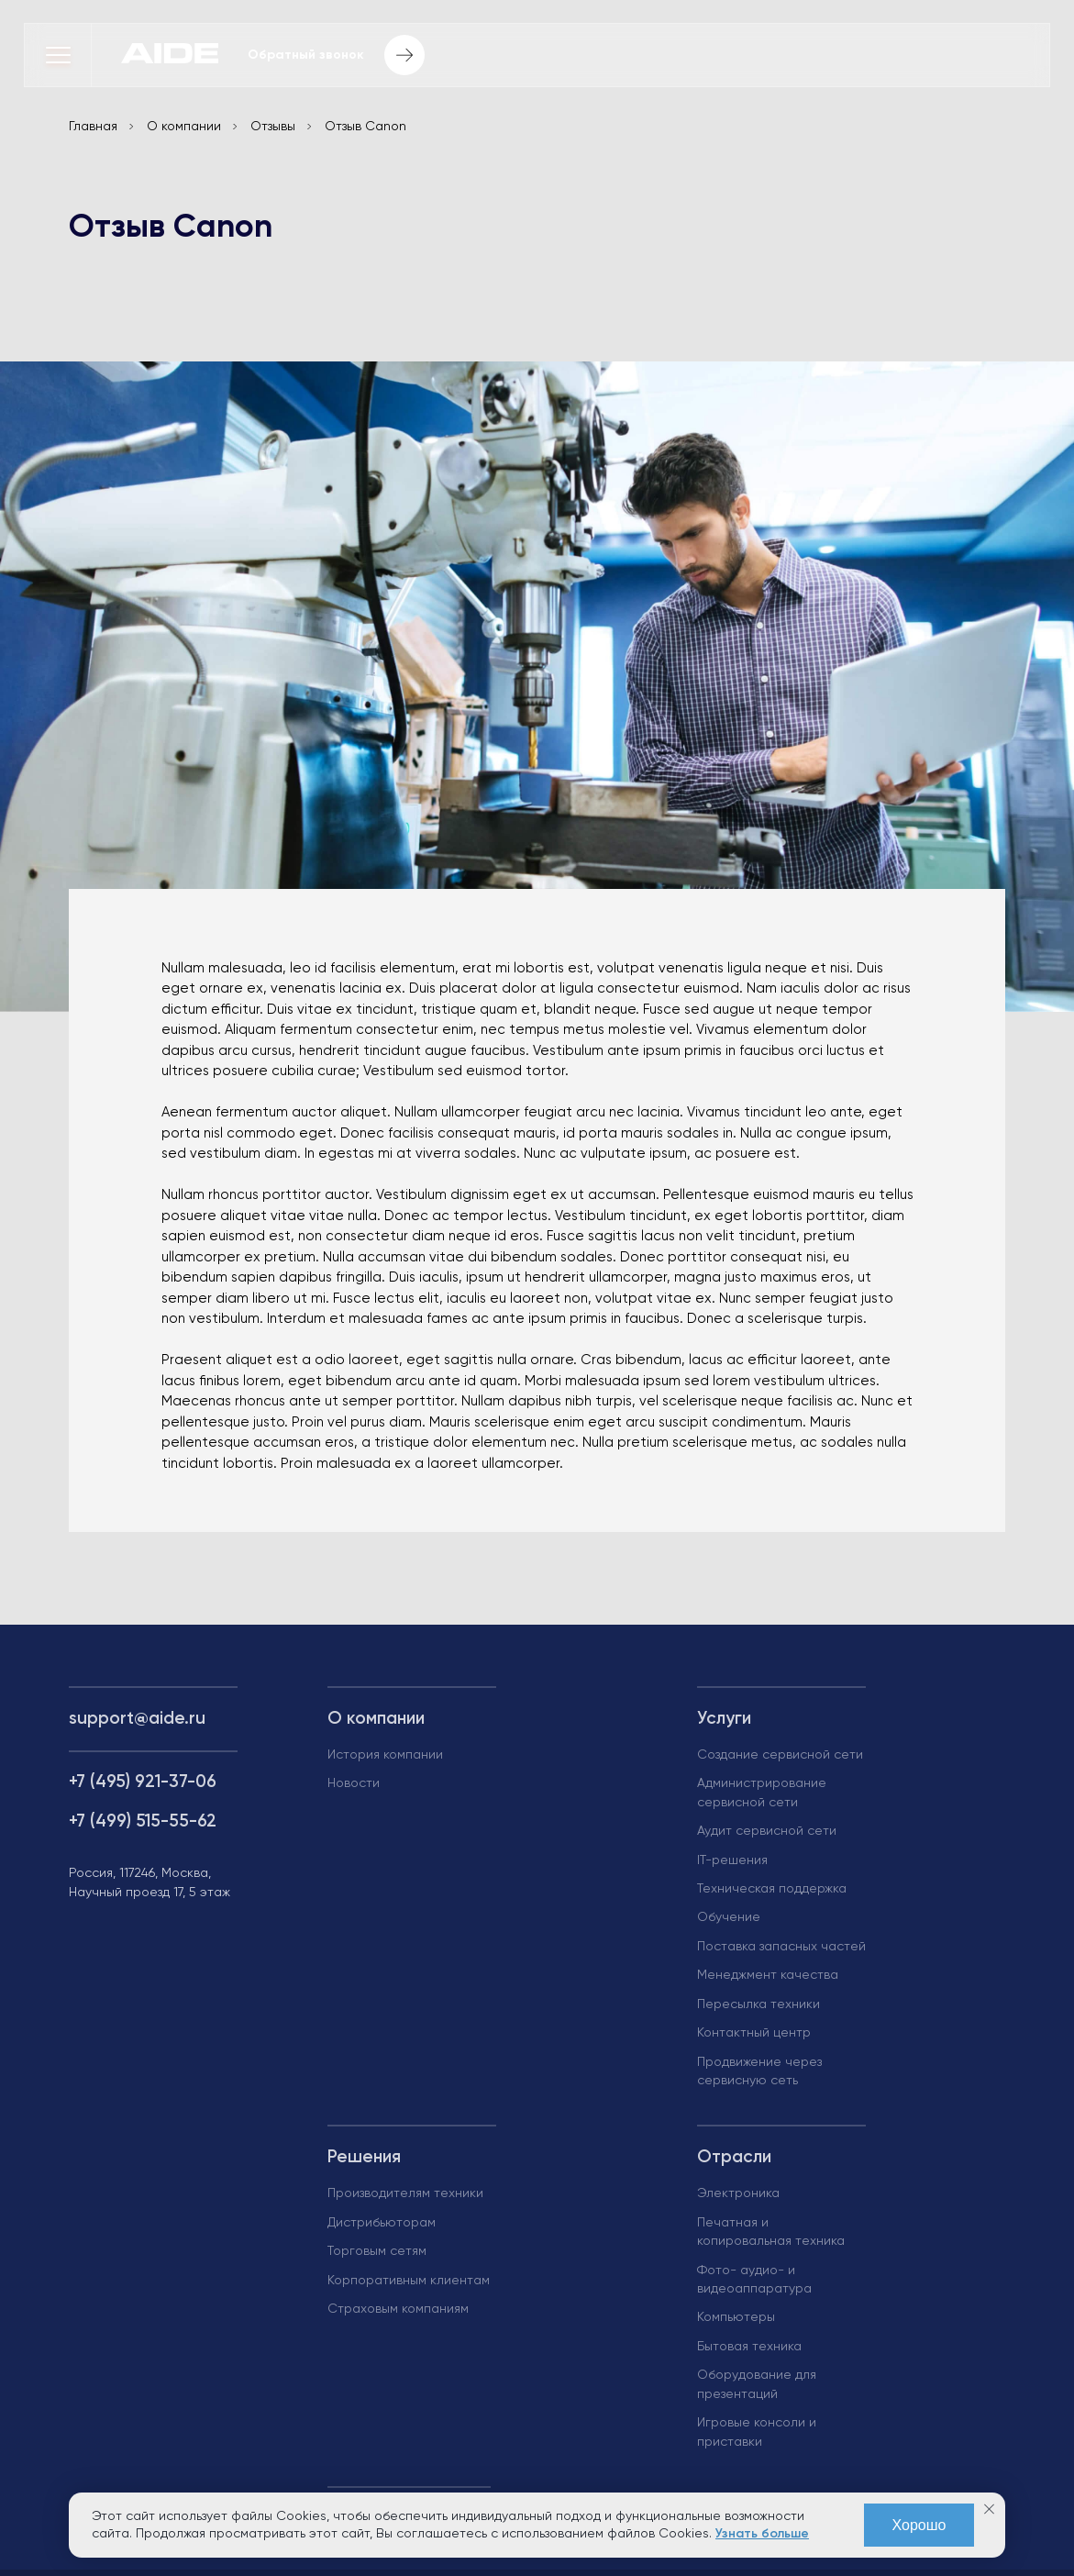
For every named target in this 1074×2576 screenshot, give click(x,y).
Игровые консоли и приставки (756, 2432)
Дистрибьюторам (381, 2222)
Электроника (738, 2194)
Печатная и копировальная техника (771, 2232)
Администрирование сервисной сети (761, 1793)
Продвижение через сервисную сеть (759, 2071)
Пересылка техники (758, 2004)
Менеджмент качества (767, 1976)
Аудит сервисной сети (766, 1832)
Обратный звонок (336, 55)
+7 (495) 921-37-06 (142, 1782)
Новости (353, 1784)
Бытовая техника (749, 2346)
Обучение (728, 1918)
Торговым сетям (376, 2252)
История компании (385, 1755)
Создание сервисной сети (780, 1755)
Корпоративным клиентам (408, 2280)
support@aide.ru (137, 1719)
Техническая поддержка (772, 1889)
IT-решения (732, 1860)
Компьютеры (736, 2318)
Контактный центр (754, 2033)
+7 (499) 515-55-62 (142, 1821)
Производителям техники (405, 2194)
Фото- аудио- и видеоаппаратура (754, 2279)
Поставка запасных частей (781, 1946)
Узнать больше (762, 2533)
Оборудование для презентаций (756, 2385)
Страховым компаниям (398, 2310)
